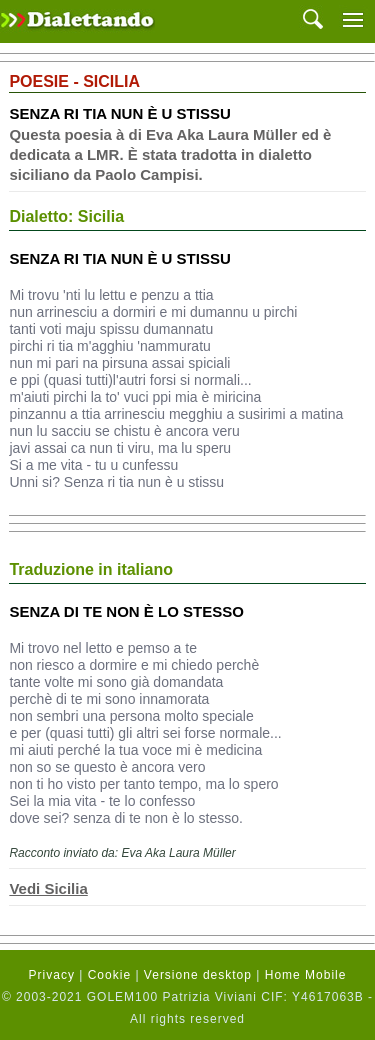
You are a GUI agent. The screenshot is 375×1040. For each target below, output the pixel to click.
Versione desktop (198, 975)
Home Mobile (306, 975)
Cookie (109, 975)
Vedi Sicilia (48, 888)
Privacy (52, 975)
